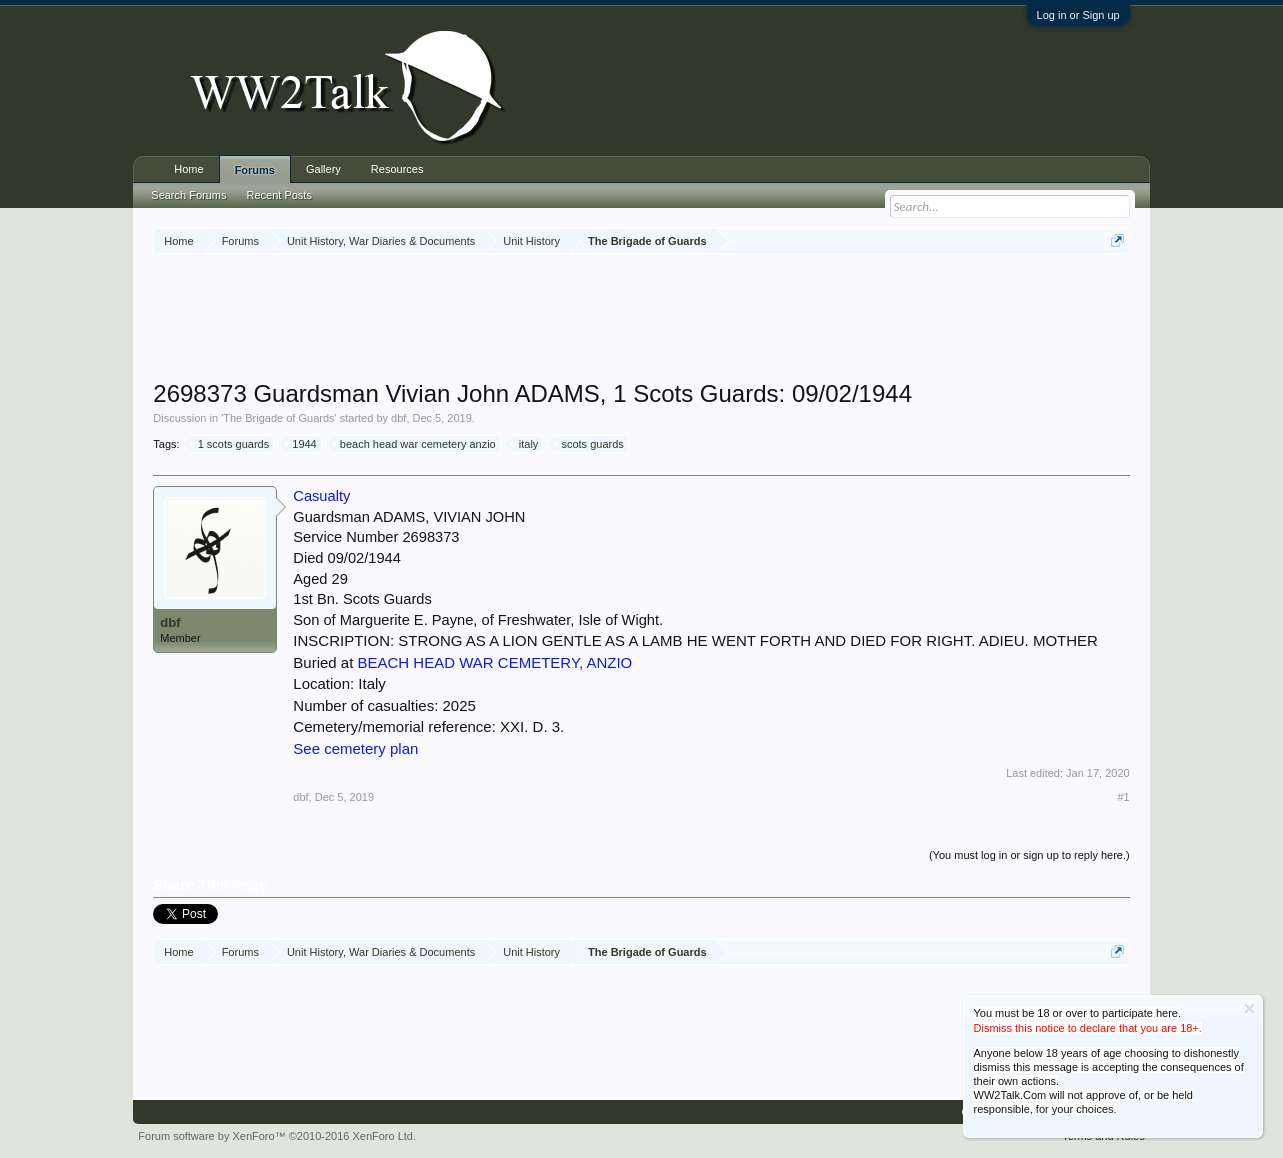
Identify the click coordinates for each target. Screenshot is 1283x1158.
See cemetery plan (355, 748)
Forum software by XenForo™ (277, 1136)
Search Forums (188, 195)
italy (526, 444)
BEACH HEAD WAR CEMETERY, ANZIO (495, 662)
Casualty (321, 496)
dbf (398, 418)
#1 (1123, 797)
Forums (255, 170)
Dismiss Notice (1249, 1008)
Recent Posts (279, 195)
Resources (397, 169)
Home (188, 169)
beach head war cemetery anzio (415, 444)
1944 (301, 444)
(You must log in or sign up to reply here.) (1029, 855)
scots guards (589, 444)
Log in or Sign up (1078, 15)
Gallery (323, 169)
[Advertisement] (642, 319)
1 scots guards (231, 444)
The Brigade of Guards (278, 418)
